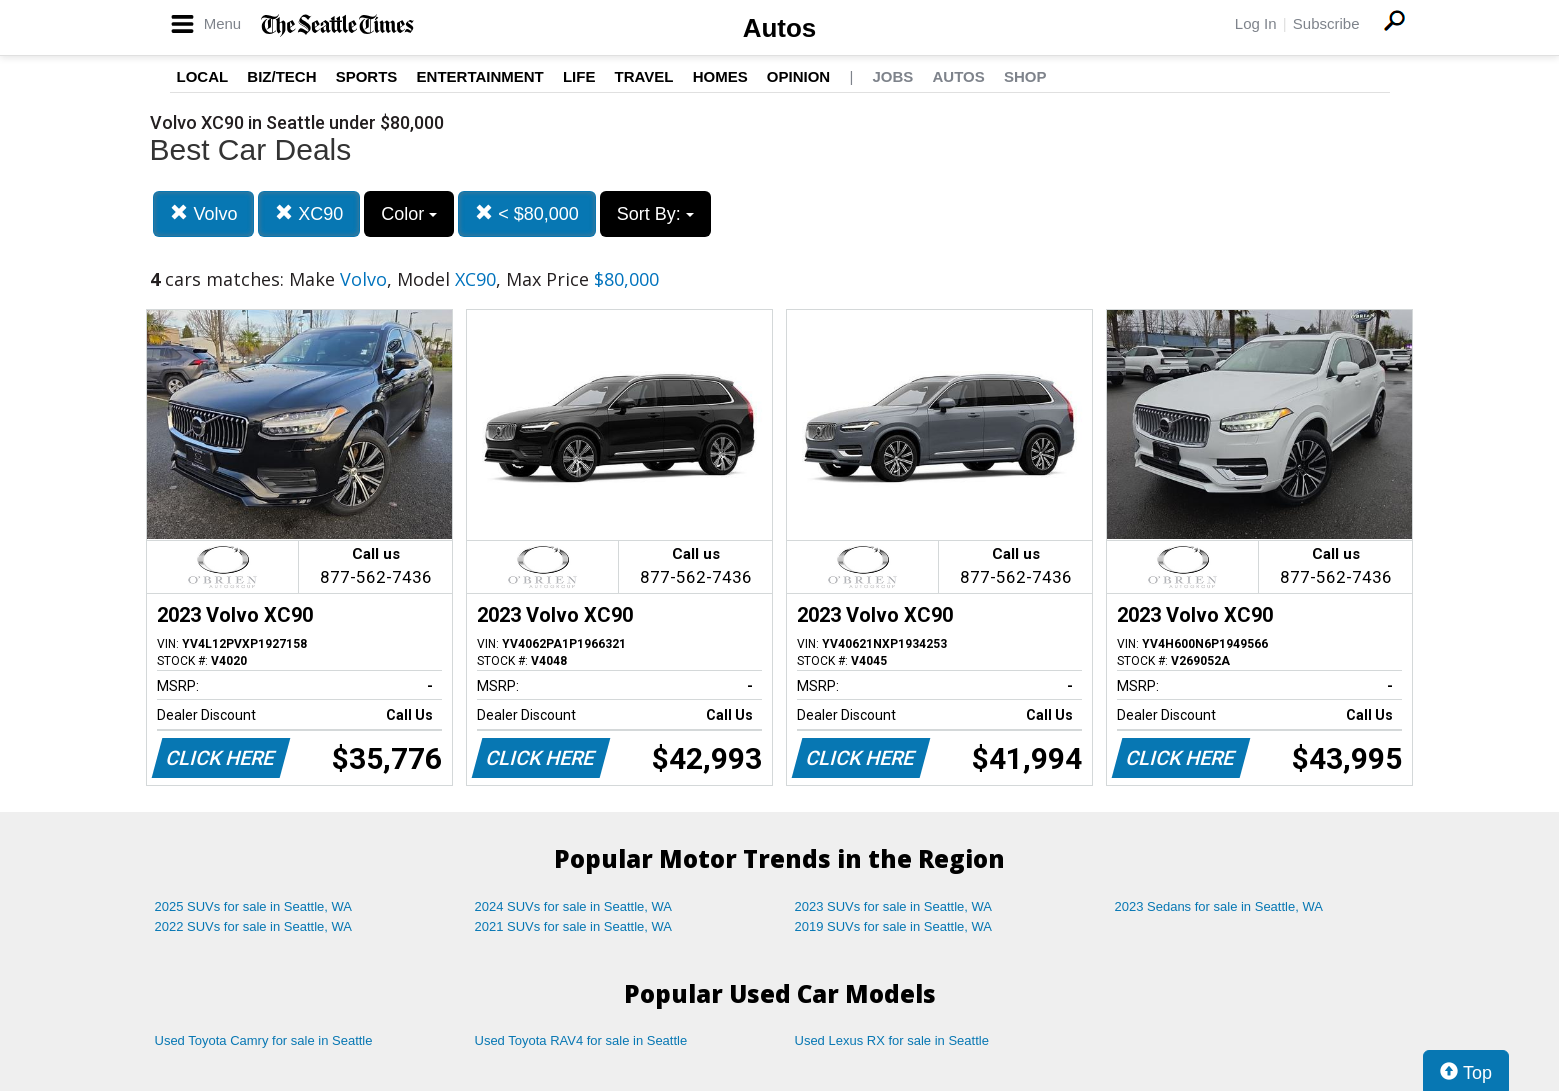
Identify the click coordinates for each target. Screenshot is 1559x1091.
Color (409, 214)
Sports (367, 76)
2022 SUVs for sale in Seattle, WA (254, 926)
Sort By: (655, 214)
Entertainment (480, 76)
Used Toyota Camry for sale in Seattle (264, 1040)
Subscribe (1326, 23)
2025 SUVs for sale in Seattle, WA (254, 906)
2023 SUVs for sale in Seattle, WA (894, 906)
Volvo (203, 213)
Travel (644, 76)
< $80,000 (527, 213)
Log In (1256, 23)
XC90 (309, 213)
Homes (720, 76)
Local (203, 76)
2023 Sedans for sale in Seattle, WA (1219, 906)
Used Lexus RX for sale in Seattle (892, 1040)
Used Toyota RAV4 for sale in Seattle (581, 1040)
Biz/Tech (281, 76)
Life (579, 76)
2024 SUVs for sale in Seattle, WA (574, 906)
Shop (1025, 76)
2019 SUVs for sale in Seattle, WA (894, 926)
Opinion (798, 76)
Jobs (892, 76)
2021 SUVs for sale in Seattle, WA (574, 926)
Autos (780, 28)
